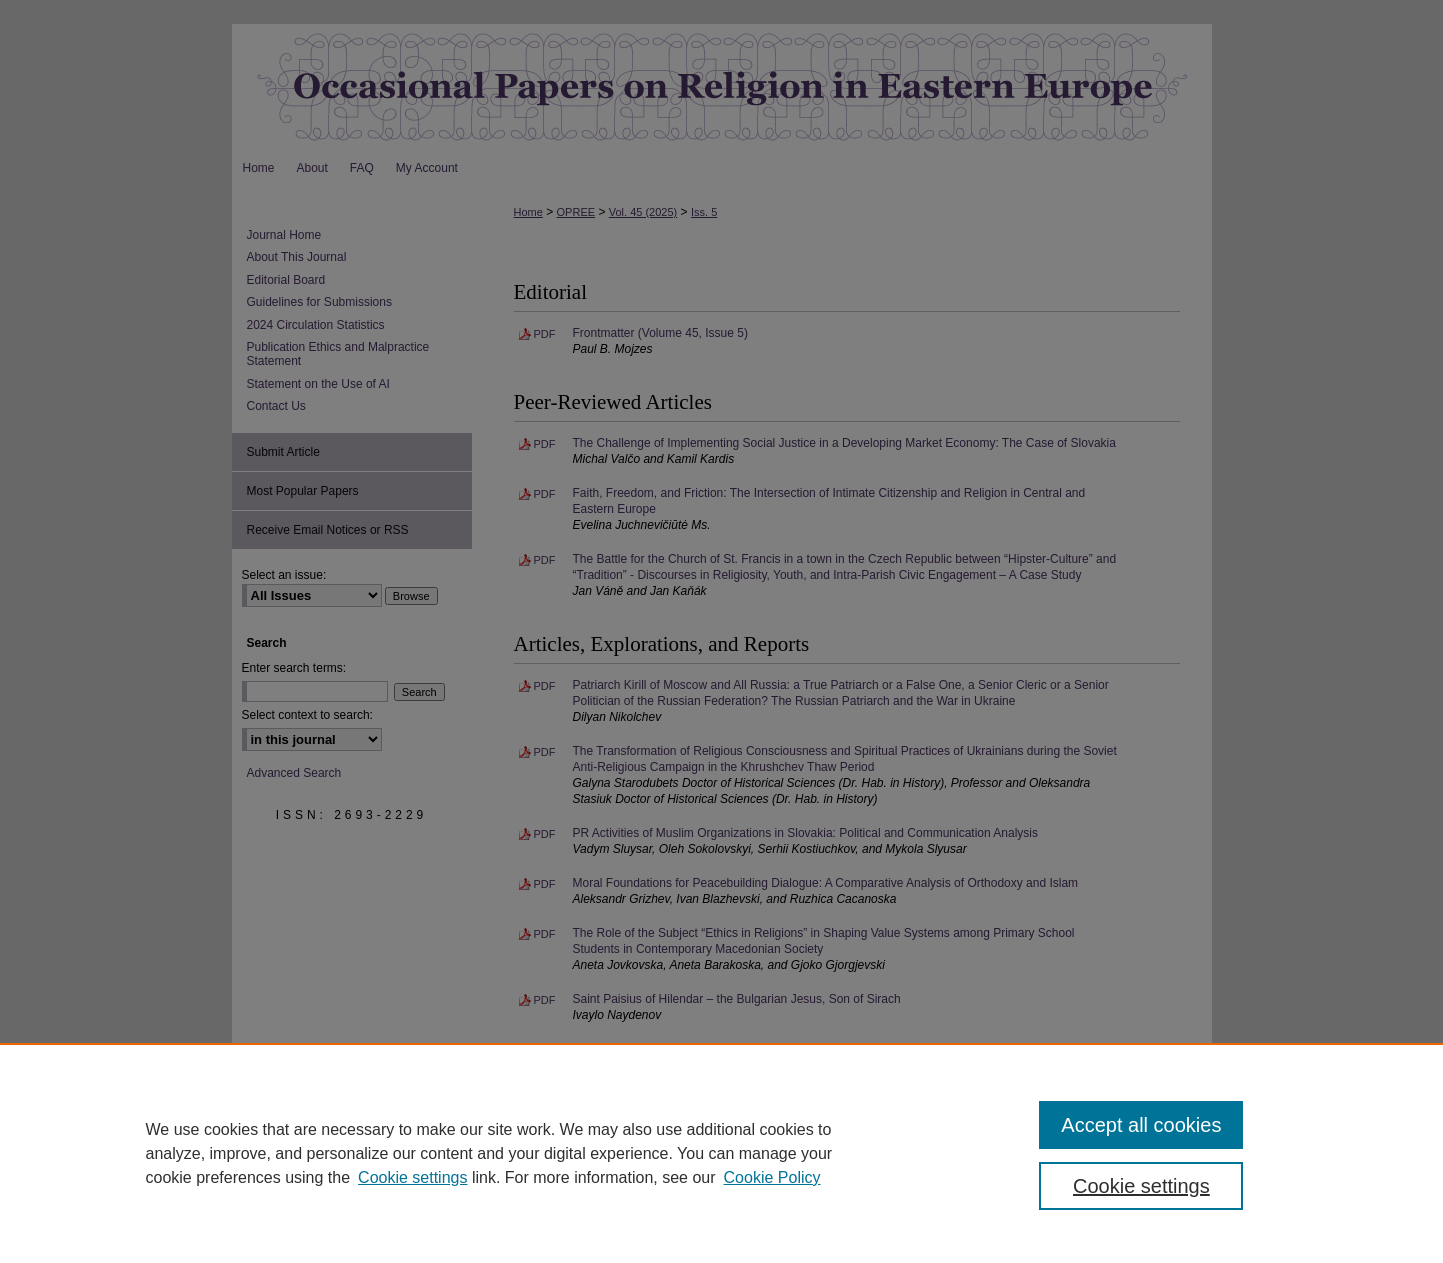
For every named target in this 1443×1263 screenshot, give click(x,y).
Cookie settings (412, 1177)
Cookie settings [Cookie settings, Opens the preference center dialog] (1141, 1186)
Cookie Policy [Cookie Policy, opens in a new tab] (772, 1177)
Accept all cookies (1141, 1125)
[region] (721, 1153)
